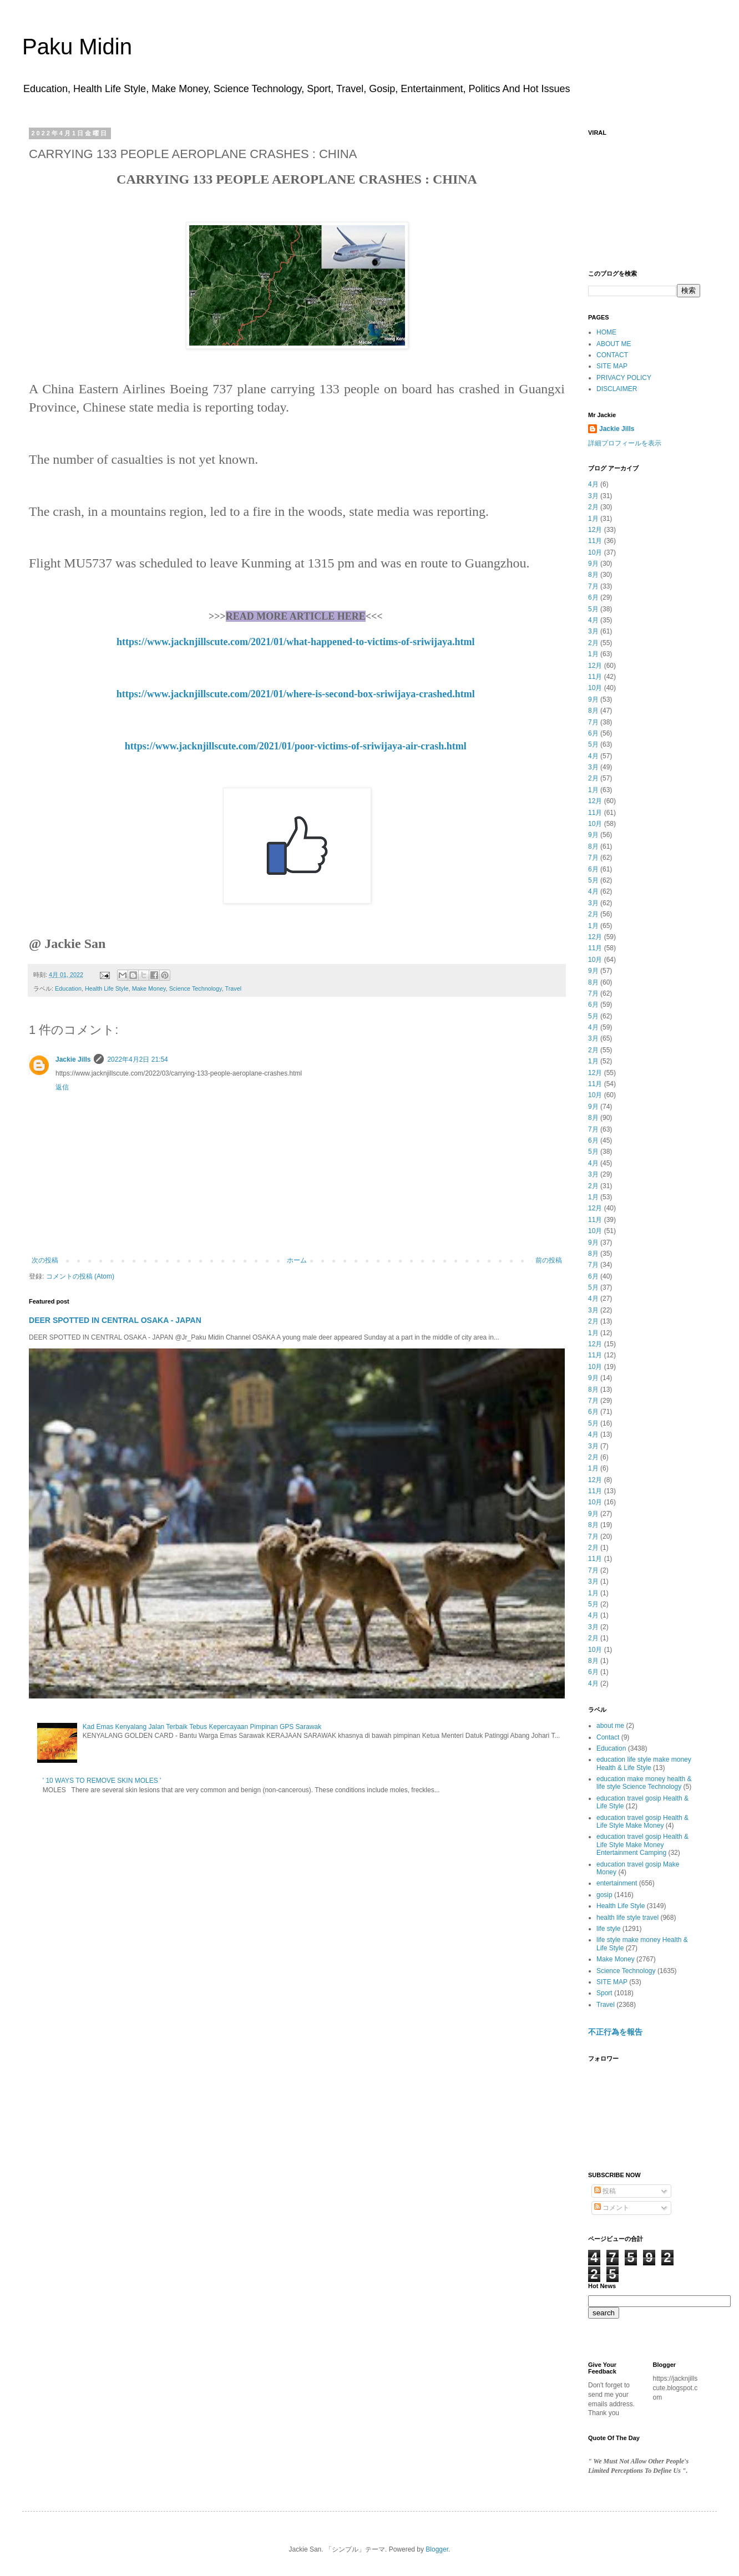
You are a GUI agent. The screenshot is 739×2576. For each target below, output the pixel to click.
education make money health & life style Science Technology (643, 1783)
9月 (593, 563)
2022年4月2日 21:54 (137, 1059)
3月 (593, 496)
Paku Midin (77, 46)
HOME (606, 332)
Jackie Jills (72, 1059)
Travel (233, 988)
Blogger (437, 2549)
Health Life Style (107, 988)
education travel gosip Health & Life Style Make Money (642, 1821)
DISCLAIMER (616, 389)
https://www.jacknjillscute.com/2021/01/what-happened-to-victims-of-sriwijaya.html (295, 641)
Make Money (149, 988)
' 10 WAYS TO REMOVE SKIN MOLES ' (102, 1780)
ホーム (297, 1260)
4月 (593, 484)
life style (608, 1929)
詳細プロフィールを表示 (624, 443)
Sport (604, 1993)
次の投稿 (45, 1260)
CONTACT (612, 355)
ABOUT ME (613, 344)
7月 (593, 586)
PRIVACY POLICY (623, 378)
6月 (593, 597)
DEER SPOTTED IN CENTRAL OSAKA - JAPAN (115, 1320)
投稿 (605, 2191)
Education (68, 988)
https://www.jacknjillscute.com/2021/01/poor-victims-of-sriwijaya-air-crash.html (296, 746)
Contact (607, 1737)
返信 (62, 1087)
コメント (611, 2208)
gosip (604, 1895)
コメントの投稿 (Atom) (80, 1276)
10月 (595, 552)
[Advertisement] (644, 197)
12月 (595, 530)
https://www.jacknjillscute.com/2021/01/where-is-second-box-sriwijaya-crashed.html (296, 693)
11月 (595, 541)
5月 (593, 609)
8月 (593, 575)
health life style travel (627, 1917)
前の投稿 (548, 1260)
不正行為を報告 (615, 2031)
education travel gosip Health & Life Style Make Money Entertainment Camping (642, 1845)
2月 (593, 507)
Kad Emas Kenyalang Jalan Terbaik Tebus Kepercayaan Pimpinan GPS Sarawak (202, 1727)
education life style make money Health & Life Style (643, 1763)
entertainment (616, 1883)
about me (610, 1726)
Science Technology (195, 988)
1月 (593, 519)
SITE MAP (611, 366)
